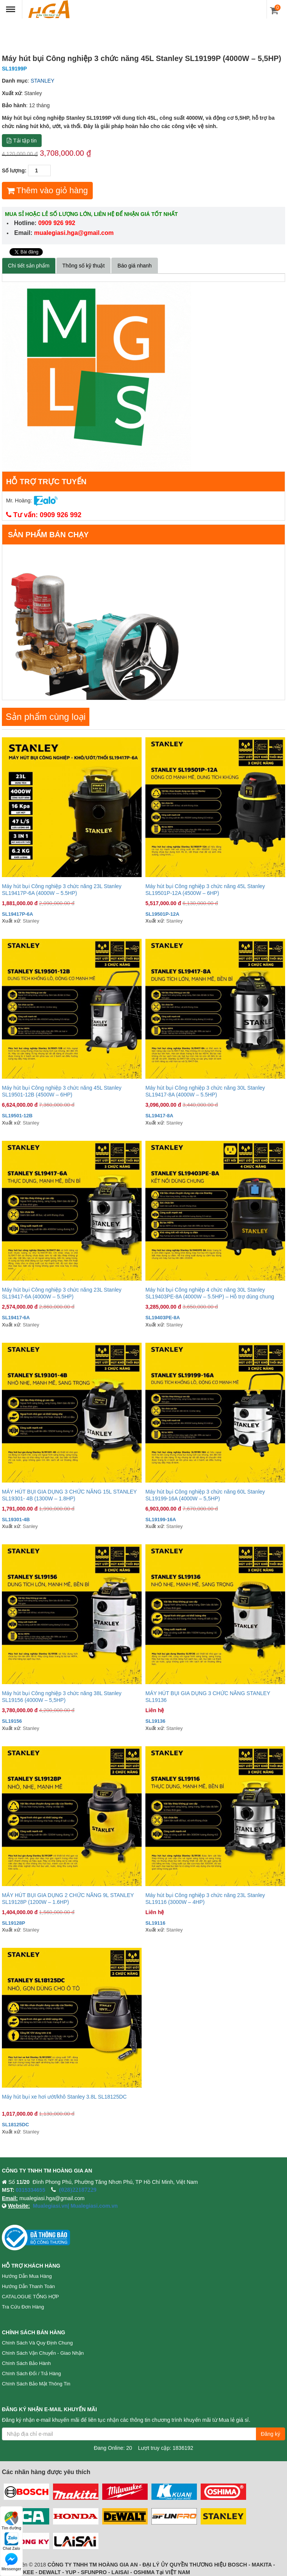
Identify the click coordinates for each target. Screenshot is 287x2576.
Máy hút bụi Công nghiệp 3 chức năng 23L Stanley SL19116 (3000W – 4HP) (205, 1898)
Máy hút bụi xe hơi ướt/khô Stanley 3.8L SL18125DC (64, 2097)
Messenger (11, 2562)
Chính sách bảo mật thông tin (36, 2384)
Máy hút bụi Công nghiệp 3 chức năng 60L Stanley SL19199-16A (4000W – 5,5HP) (205, 1495)
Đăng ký (270, 2434)
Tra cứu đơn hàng (23, 2307)
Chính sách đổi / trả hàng (31, 2373)
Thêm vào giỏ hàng (47, 190)
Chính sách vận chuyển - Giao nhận (43, 2353)
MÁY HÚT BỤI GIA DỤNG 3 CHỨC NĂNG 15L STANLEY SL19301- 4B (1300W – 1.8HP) (69, 1495)
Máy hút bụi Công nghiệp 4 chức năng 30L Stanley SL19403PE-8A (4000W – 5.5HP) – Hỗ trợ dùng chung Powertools (209, 1293)
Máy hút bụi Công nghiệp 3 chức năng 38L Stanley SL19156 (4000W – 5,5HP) (62, 1696)
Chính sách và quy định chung (37, 2343)
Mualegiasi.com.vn (93, 2206)
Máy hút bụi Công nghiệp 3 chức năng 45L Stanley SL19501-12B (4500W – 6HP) (62, 1091)
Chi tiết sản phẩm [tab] (29, 266)
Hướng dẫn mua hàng (27, 2276)
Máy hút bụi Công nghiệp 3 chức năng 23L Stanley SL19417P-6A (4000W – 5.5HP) (62, 889)
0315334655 (30, 2190)
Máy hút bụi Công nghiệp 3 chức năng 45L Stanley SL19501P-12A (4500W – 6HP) (205, 889)
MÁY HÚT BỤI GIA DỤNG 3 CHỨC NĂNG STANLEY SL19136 (207, 1696)
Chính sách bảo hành (26, 2363)
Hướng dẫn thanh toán (28, 2286)
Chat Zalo (11, 2541)
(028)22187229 (78, 2190)
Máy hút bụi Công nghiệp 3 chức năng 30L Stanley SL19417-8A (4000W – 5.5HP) (205, 1091)
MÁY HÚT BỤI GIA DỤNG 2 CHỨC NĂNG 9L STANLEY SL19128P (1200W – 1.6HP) (68, 1898)
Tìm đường (11, 2521)
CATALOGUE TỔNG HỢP (30, 2296)
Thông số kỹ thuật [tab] (83, 266)
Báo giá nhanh (134, 266)
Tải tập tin (22, 141)
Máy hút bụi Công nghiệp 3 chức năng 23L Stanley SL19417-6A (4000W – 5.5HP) (62, 1293)
